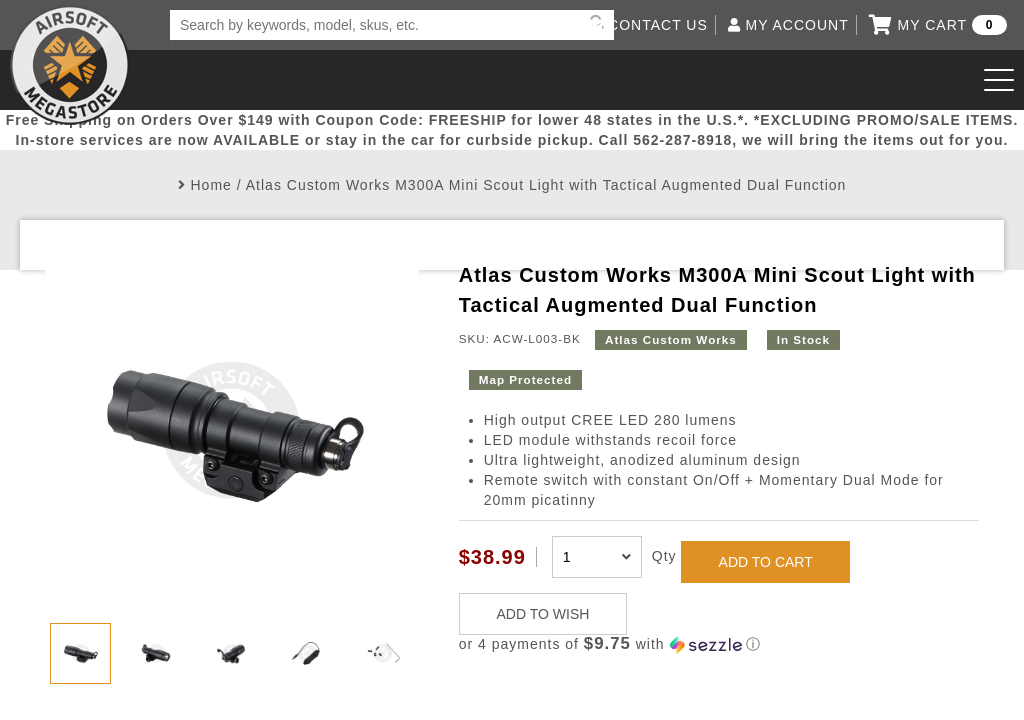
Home (211, 185)
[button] (719, 644)
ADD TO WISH (543, 614)
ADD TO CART (766, 562)
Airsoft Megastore (70, 65)
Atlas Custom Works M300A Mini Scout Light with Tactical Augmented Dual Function (546, 185)
